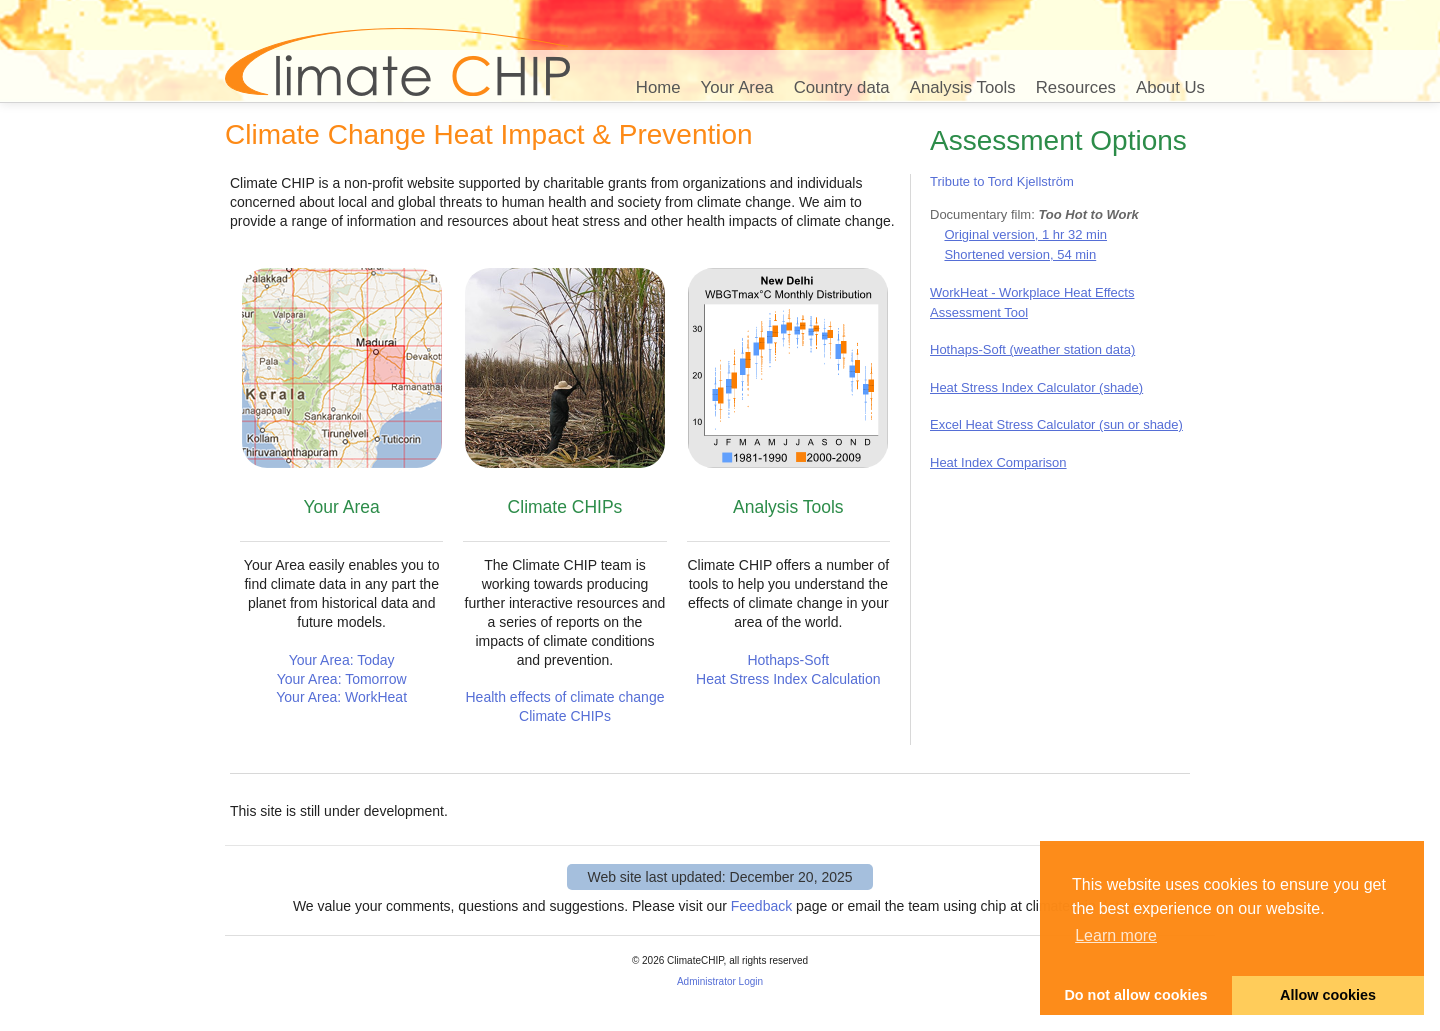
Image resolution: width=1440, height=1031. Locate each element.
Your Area (737, 87)
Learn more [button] (1116, 935)
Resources (1076, 87)
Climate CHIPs (565, 716)
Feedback (761, 906)
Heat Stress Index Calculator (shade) (1036, 387)
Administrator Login (720, 981)
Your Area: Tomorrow (342, 679)
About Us (1170, 87)
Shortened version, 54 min (1020, 254)
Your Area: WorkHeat (341, 697)
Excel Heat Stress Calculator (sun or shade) (1056, 424)
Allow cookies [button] (1328, 995)
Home (658, 87)
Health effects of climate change (565, 697)
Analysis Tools (963, 87)
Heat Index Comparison (998, 462)
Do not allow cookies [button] (1135, 995)
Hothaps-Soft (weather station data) (1032, 349)
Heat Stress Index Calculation (788, 679)
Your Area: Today (342, 660)
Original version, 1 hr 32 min (1025, 234)
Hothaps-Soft (788, 660)
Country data (842, 87)
